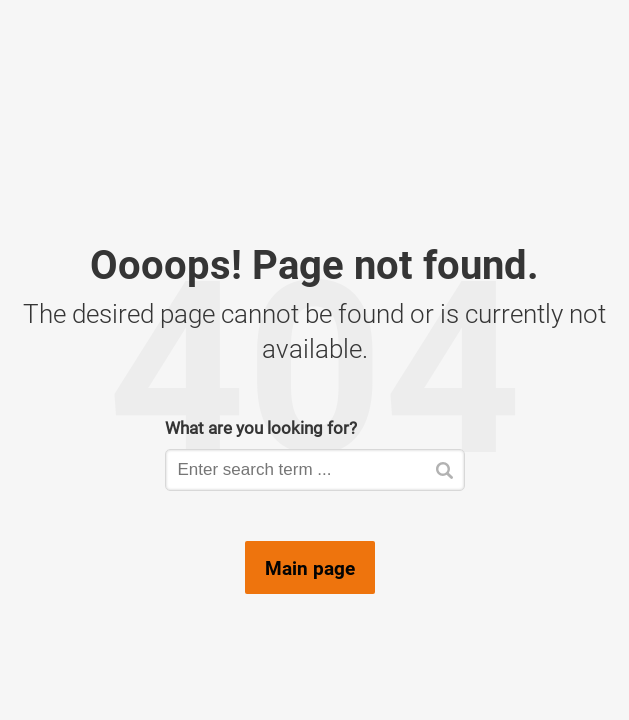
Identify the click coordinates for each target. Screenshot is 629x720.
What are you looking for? (261, 427)
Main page (310, 568)
